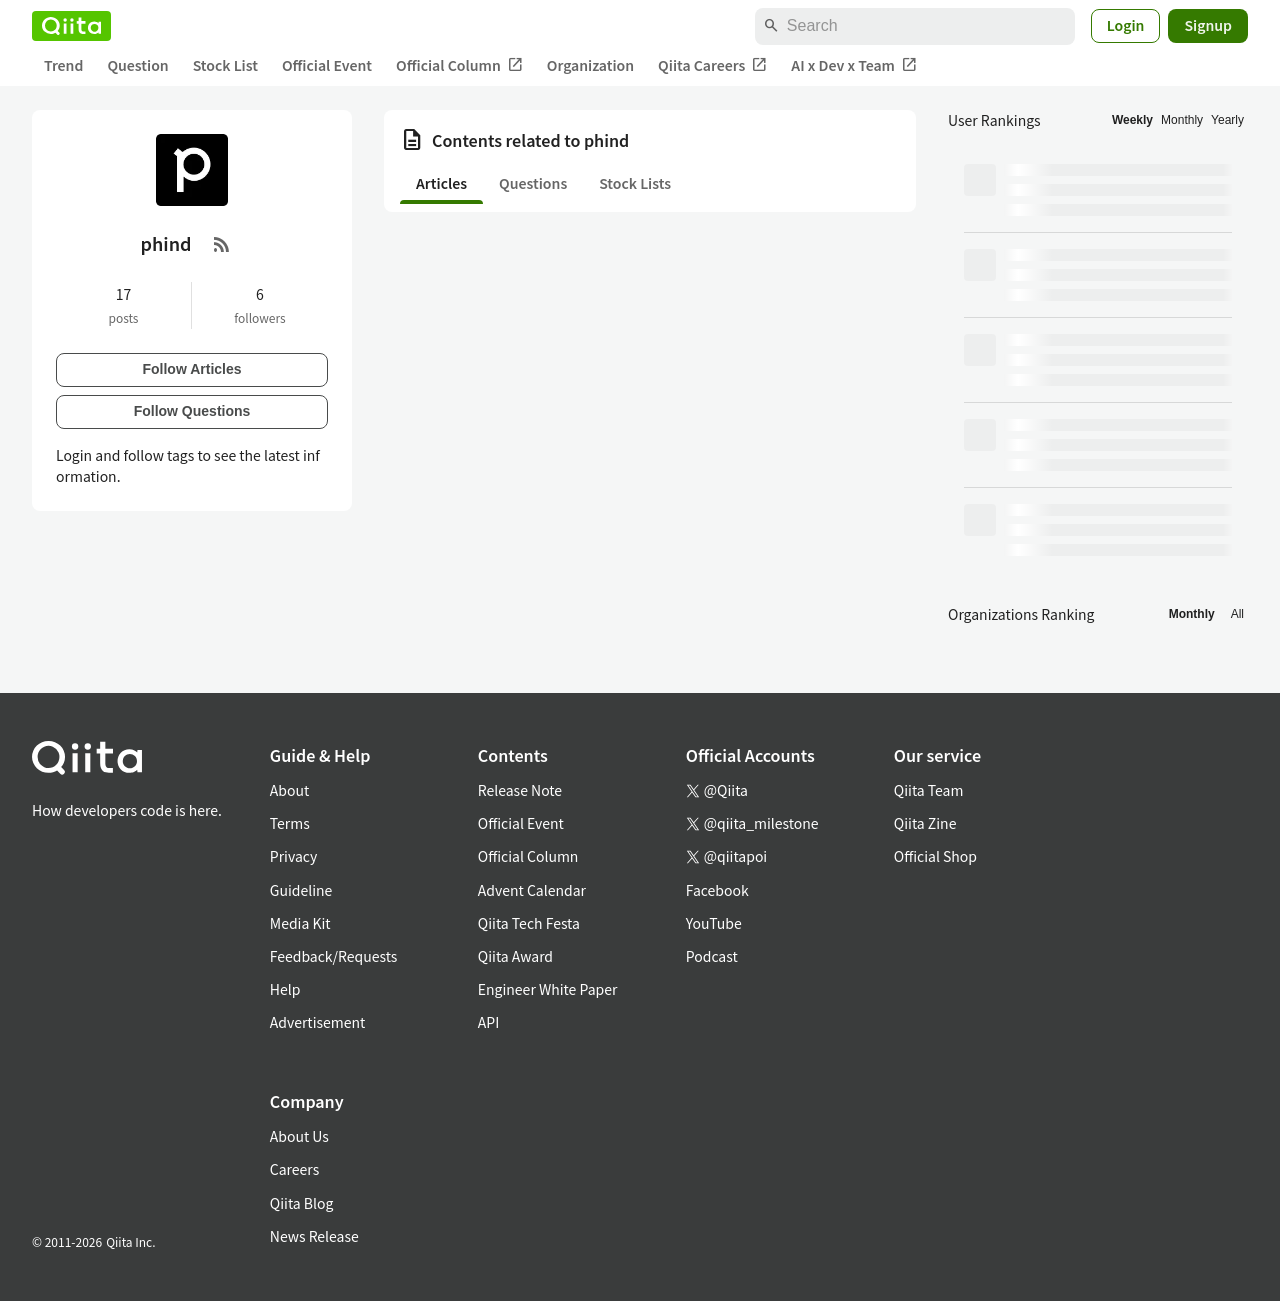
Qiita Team (929, 790)
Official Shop (935, 856)
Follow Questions (192, 411)
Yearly (1227, 120)
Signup (1208, 25)
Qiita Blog (302, 1203)
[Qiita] (71, 26)
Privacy (293, 856)
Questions (533, 183)
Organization (590, 65)
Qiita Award (515, 956)
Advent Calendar (532, 890)
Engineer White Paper (548, 989)
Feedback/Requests (334, 956)
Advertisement (318, 1022)
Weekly (1132, 120)
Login (1126, 25)
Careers (294, 1169)
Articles (441, 183)
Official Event (327, 65)
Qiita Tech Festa (529, 923)
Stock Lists (635, 183)
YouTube (714, 923)
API (488, 1022)
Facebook (717, 890)
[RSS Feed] (222, 244)
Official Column (459, 65)
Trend (63, 65)
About (289, 790)
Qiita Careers (712, 65)
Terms (290, 823)
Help (285, 989)
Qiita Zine (925, 823)
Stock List (225, 65)
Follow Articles (191, 369)
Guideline (301, 890)
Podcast (712, 956)
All (1237, 614)
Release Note (520, 790)
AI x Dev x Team (854, 65)
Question (137, 65)
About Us (299, 1136)
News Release (314, 1236)
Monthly (1182, 120)
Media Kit (300, 923)
